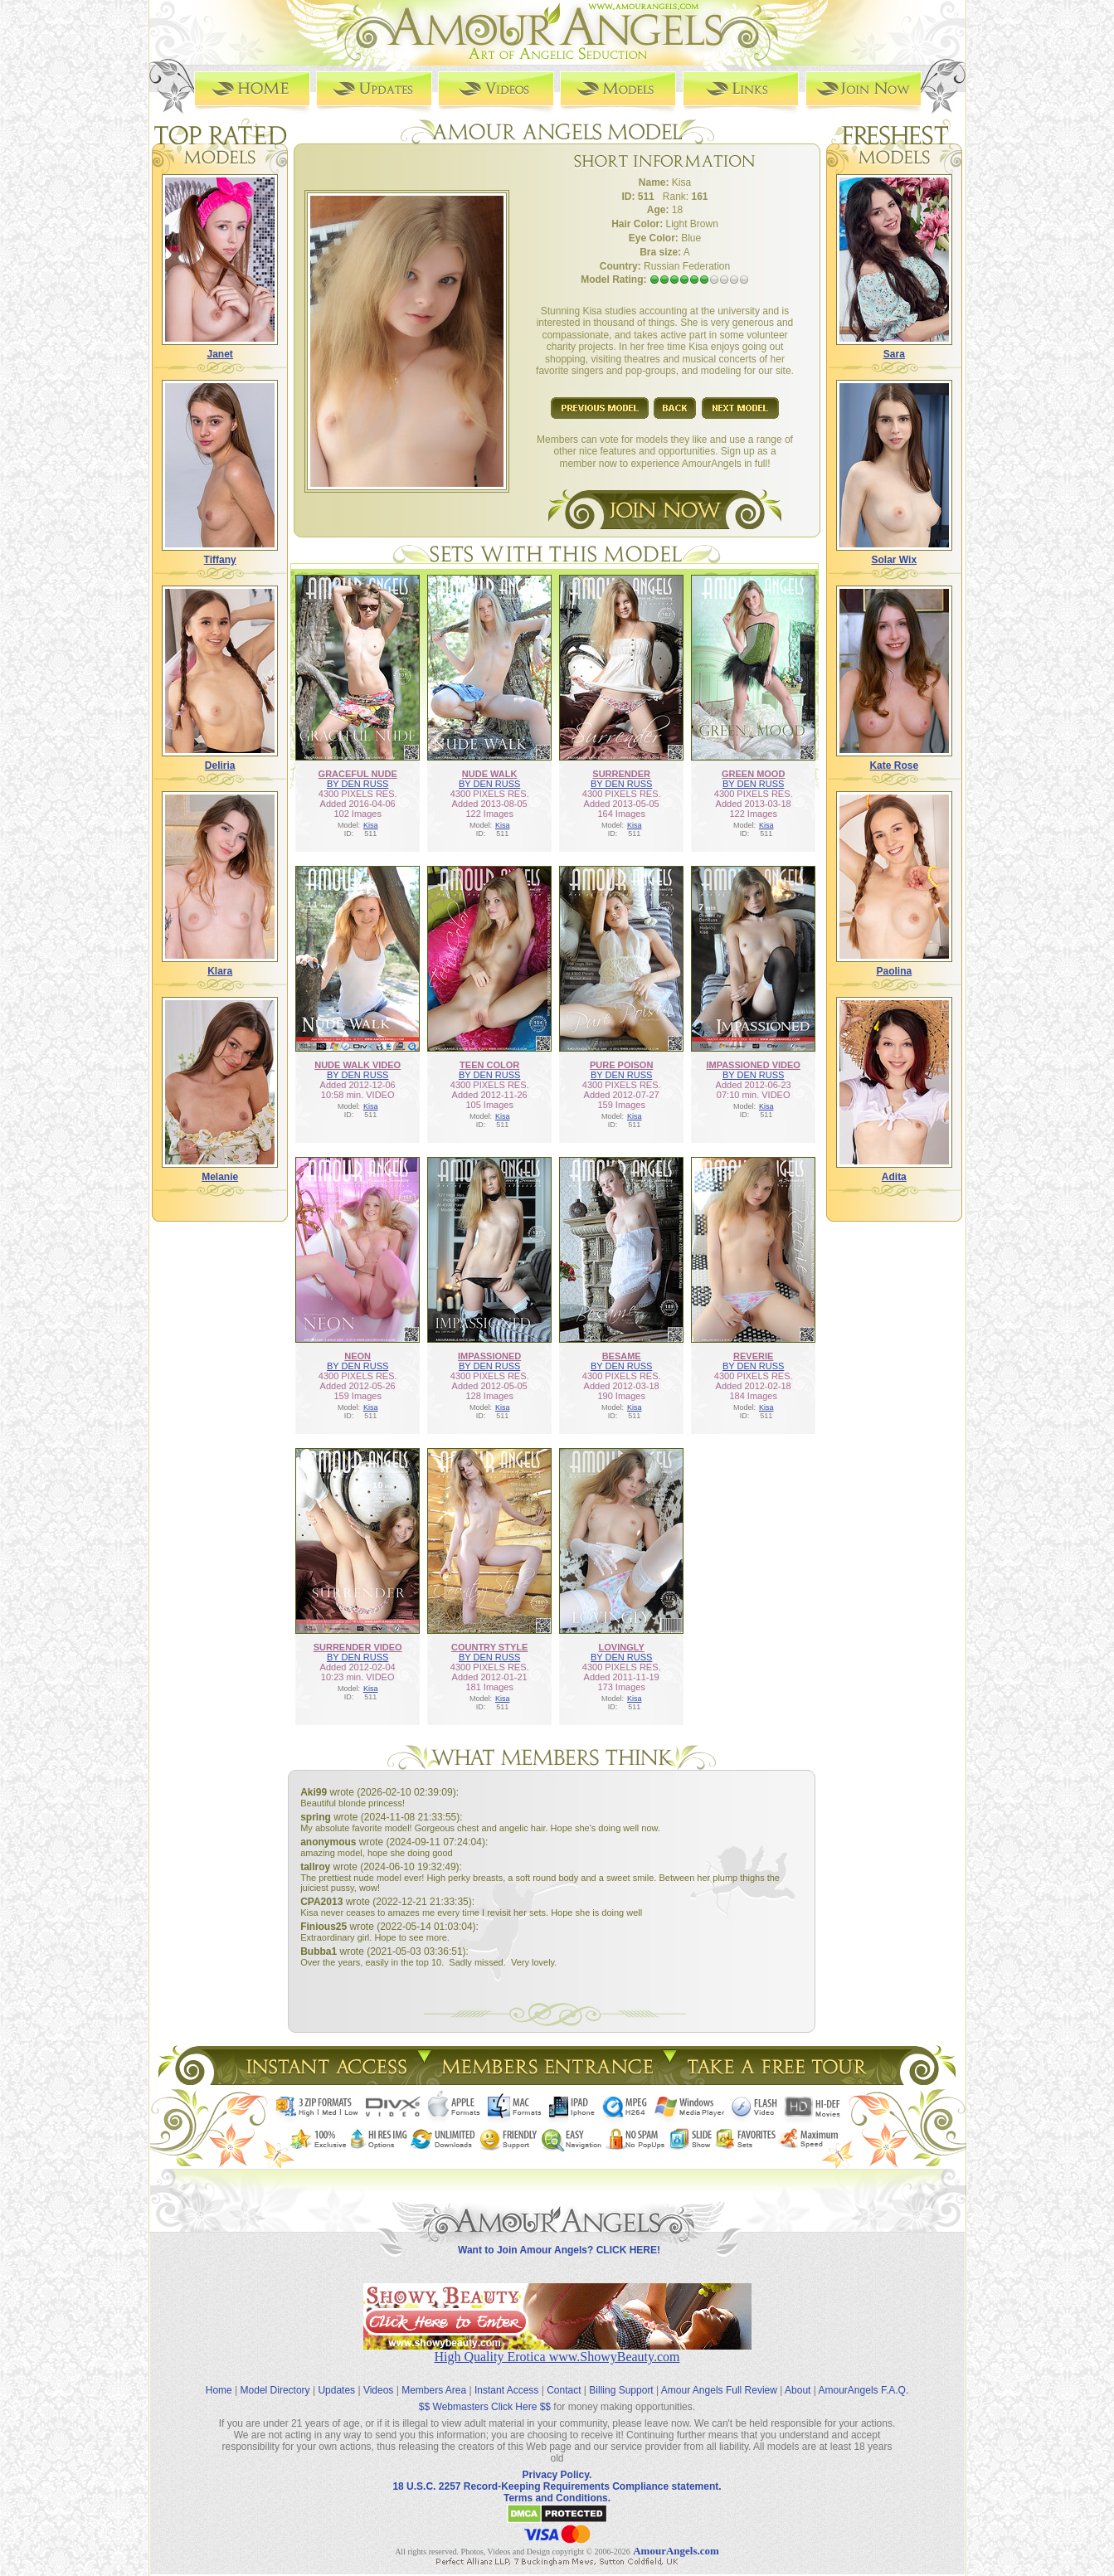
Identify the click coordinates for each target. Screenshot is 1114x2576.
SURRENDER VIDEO (358, 1647)
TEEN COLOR (489, 1065)
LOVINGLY (622, 1647)
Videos (378, 2390)
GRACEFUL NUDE (358, 774)
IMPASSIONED (489, 1356)
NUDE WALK (490, 774)
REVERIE (753, 1356)
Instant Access (506, 2390)
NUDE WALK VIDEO (357, 1065)
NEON (357, 1356)
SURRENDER (621, 774)
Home (219, 2390)
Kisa (370, 825)
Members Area (433, 2390)
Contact (564, 2390)
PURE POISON (621, 1065)
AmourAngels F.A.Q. (864, 2390)
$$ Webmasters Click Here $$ (485, 2407)
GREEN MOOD (753, 774)
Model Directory (275, 2390)
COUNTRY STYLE (489, 1647)
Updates (336, 2390)
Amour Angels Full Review (719, 2390)
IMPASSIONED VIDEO (753, 1065)
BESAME (621, 1356)
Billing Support (621, 2390)
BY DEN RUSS (357, 784)
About (797, 2390)
